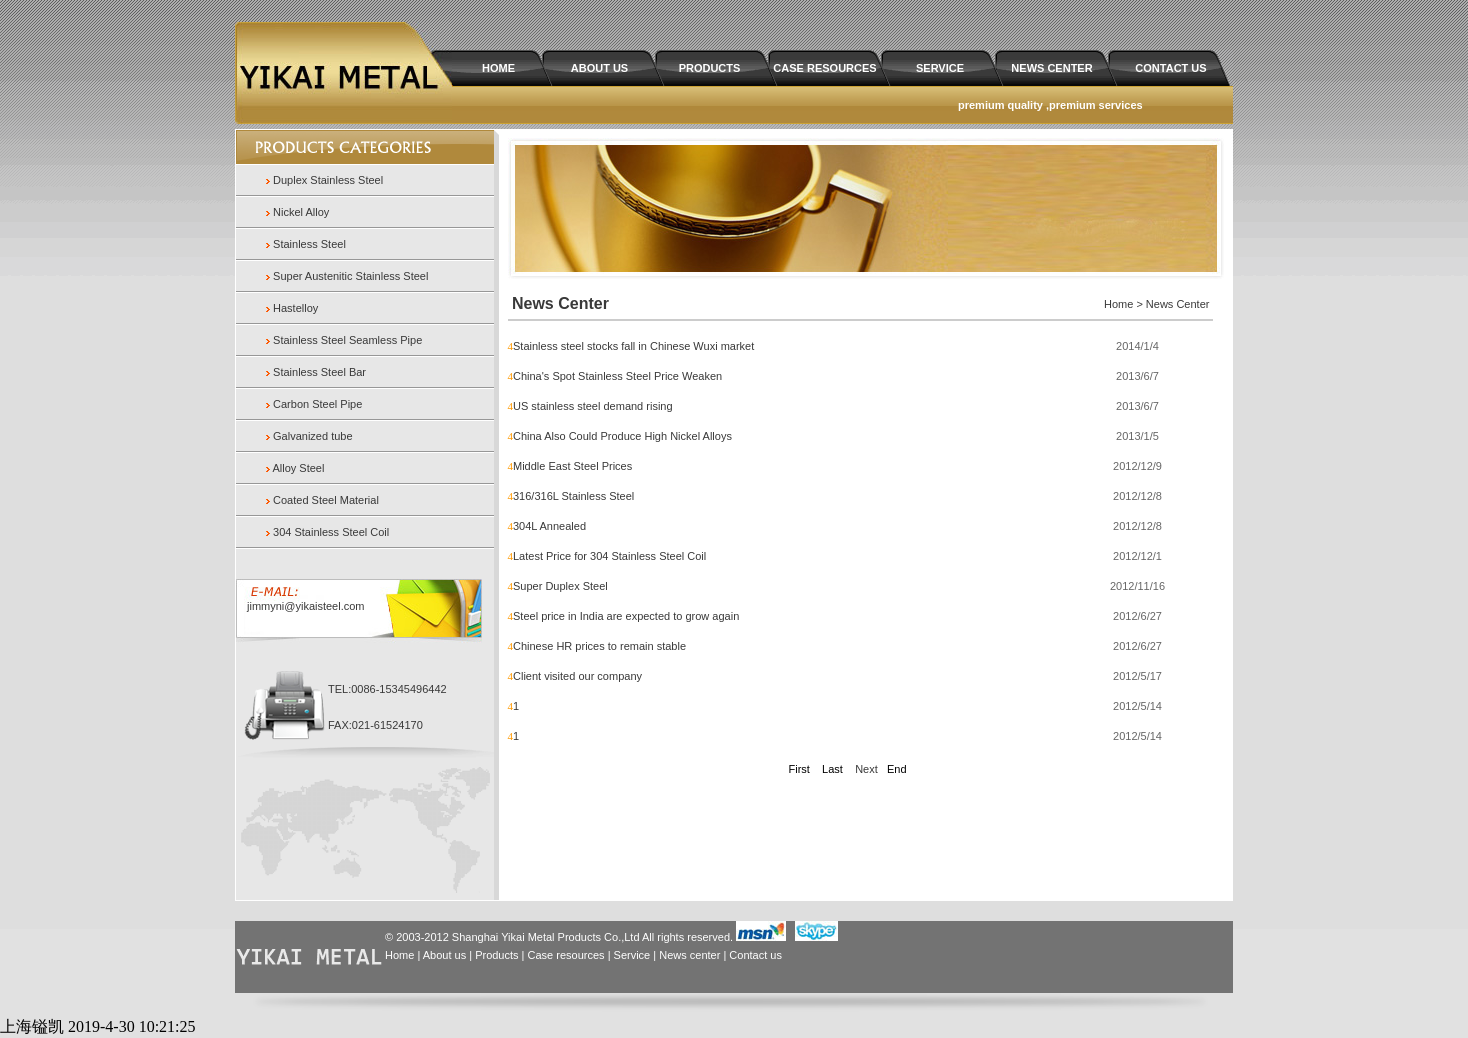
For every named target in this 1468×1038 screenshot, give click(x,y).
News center (689, 955)
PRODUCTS (710, 68)
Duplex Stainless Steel (328, 180)
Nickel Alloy (301, 212)
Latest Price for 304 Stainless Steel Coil (609, 556)
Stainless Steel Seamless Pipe (347, 340)
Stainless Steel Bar (319, 372)
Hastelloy (295, 308)
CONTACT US (1170, 68)
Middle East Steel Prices (572, 466)
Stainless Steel (309, 244)
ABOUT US (599, 68)
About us (444, 955)
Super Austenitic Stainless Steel (350, 276)
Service (632, 955)
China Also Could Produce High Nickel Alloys (622, 436)
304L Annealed (549, 526)
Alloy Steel (298, 468)
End (897, 769)
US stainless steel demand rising (593, 406)
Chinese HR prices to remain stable (599, 646)
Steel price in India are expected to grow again (626, 616)
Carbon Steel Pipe (317, 404)
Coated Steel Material (326, 500)
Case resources (566, 955)
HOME (498, 68)
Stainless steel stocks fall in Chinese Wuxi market (633, 346)
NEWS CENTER (1051, 68)
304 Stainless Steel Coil (331, 532)
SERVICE (940, 68)
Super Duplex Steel (560, 586)
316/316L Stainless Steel (573, 496)
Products (496, 955)
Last (832, 769)
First (798, 769)
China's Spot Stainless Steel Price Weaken (617, 376)
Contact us (755, 955)
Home (399, 955)
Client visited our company (577, 676)
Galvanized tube (313, 436)
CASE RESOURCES (824, 68)
